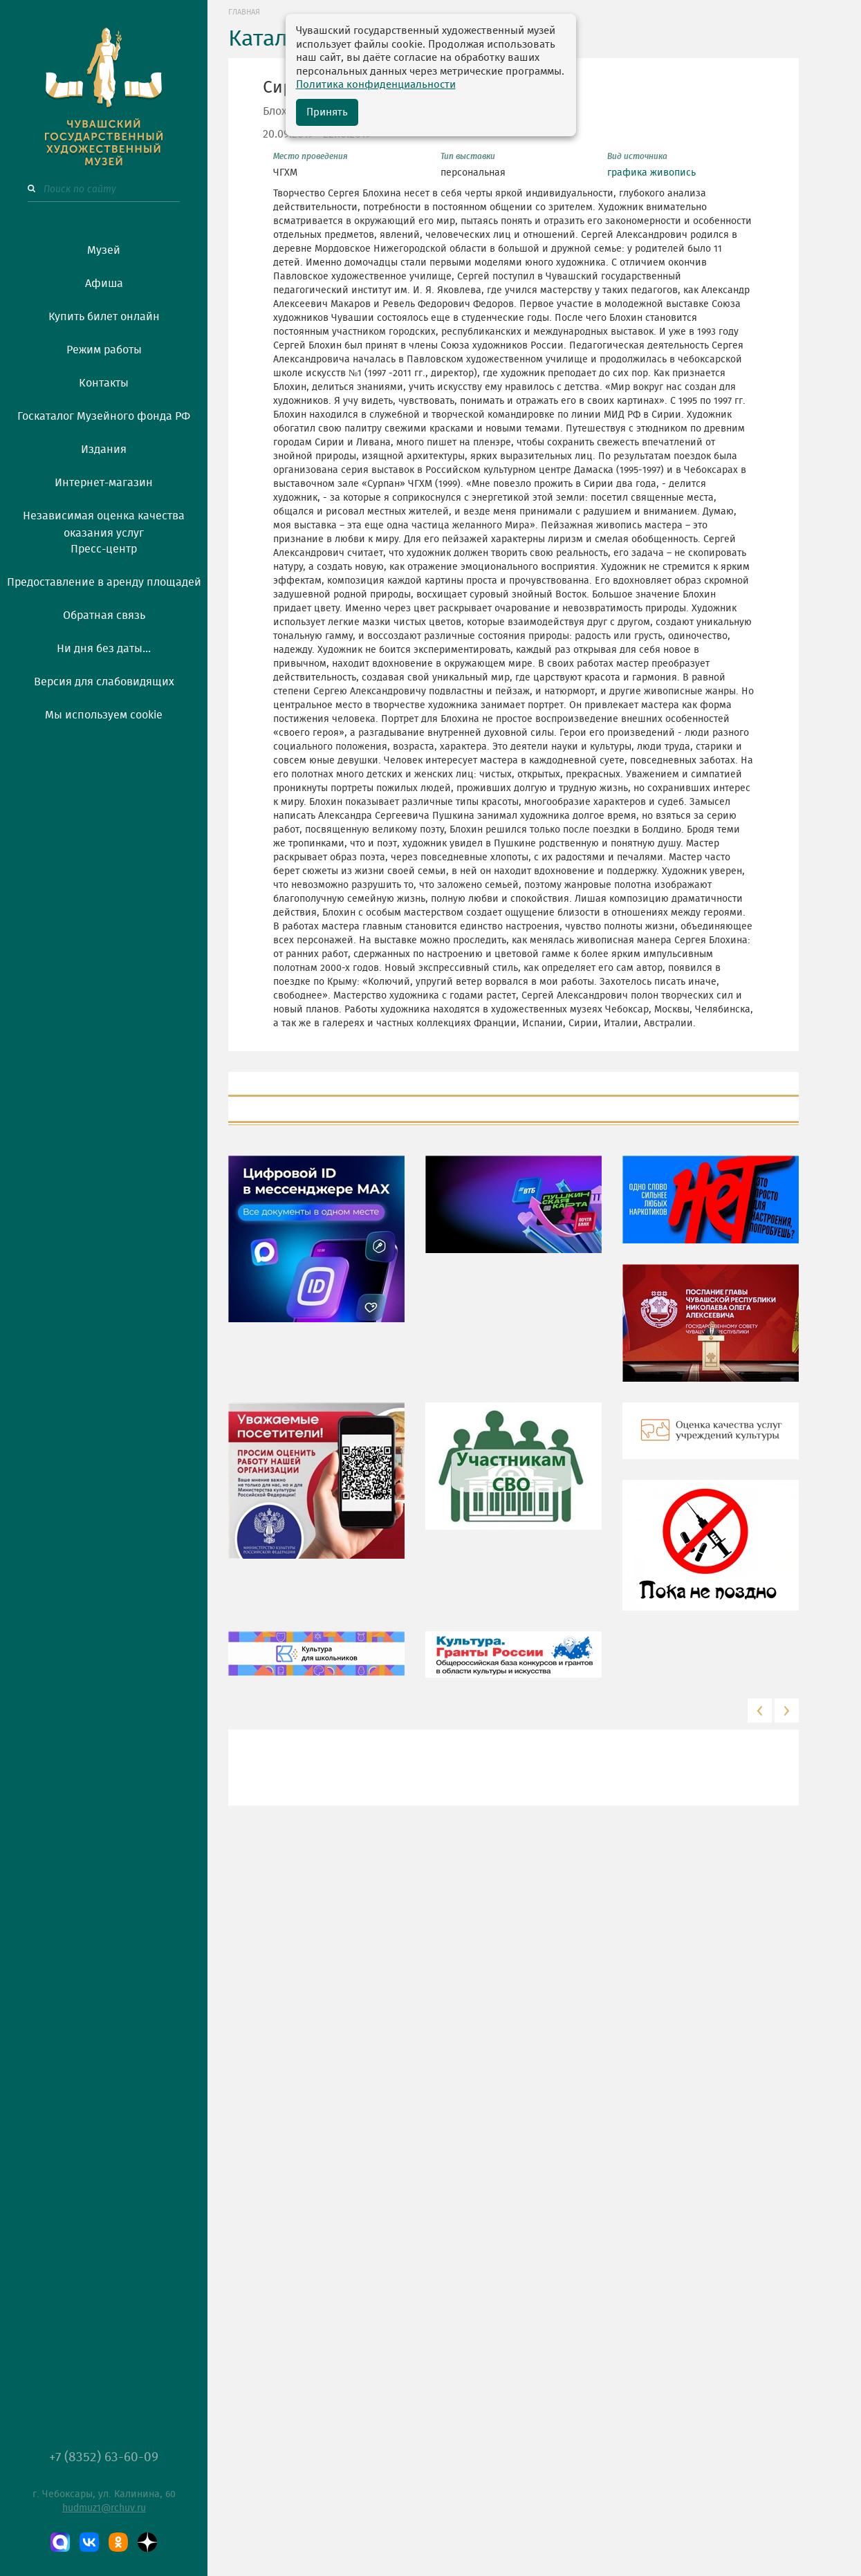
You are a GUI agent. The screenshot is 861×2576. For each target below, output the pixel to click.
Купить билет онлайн (104, 316)
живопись (673, 173)
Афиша (104, 283)
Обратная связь (104, 615)
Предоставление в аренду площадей (104, 582)
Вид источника (637, 156)
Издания (104, 449)
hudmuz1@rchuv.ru (104, 2508)
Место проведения (310, 156)
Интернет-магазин (104, 482)
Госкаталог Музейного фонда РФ (103, 416)
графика (627, 173)
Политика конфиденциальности (376, 85)
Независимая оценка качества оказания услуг (104, 522)
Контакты (104, 383)
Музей (103, 250)
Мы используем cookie (104, 715)
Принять (327, 112)
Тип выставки (468, 156)
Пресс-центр (104, 549)
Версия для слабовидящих (104, 681)
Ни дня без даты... (104, 648)
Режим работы (104, 349)
